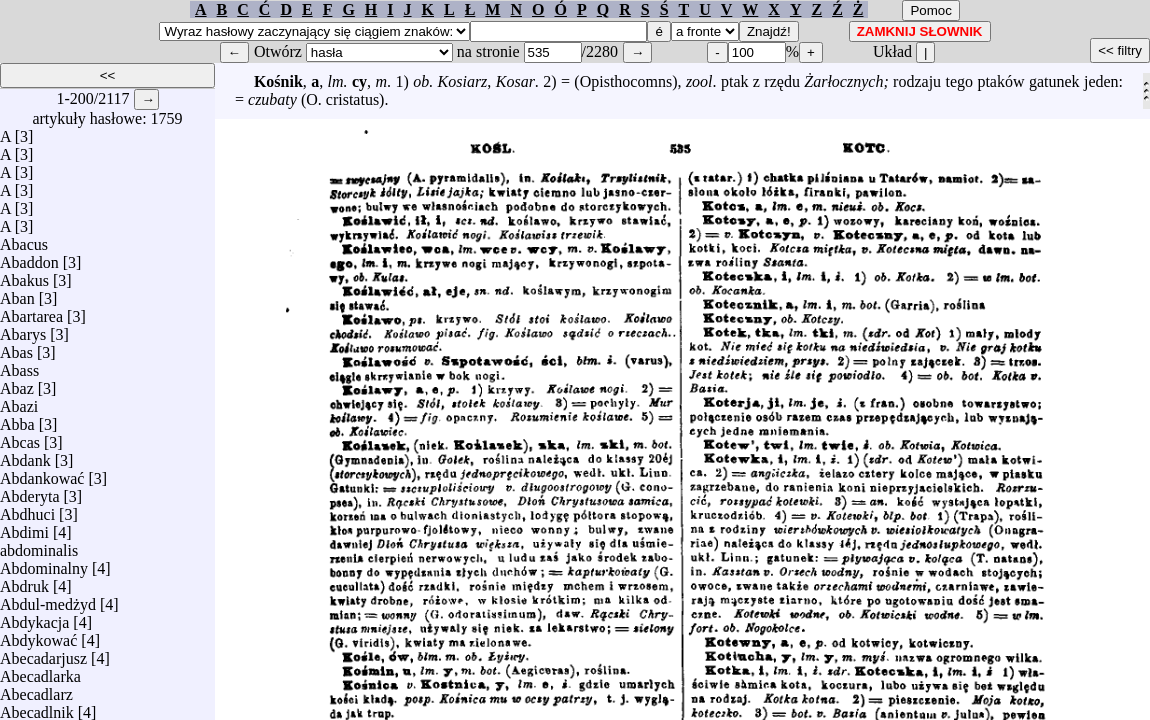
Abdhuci (27, 509)
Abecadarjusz (43, 653)
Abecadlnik (37, 707)
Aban (17, 293)
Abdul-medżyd (48, 599)
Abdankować (42, 473)
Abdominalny (44, 563)
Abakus (24, 275)
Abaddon (29, 257)
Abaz (17, 383)
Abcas (20, 437)
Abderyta (30, 491)
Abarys (23, 329)
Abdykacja (34, 617)
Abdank (25, 455)
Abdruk (24, 581)
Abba (17, 419)
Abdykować (38, 635)
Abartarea (31, 311)
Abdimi (24, 527)
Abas (16, 347)
